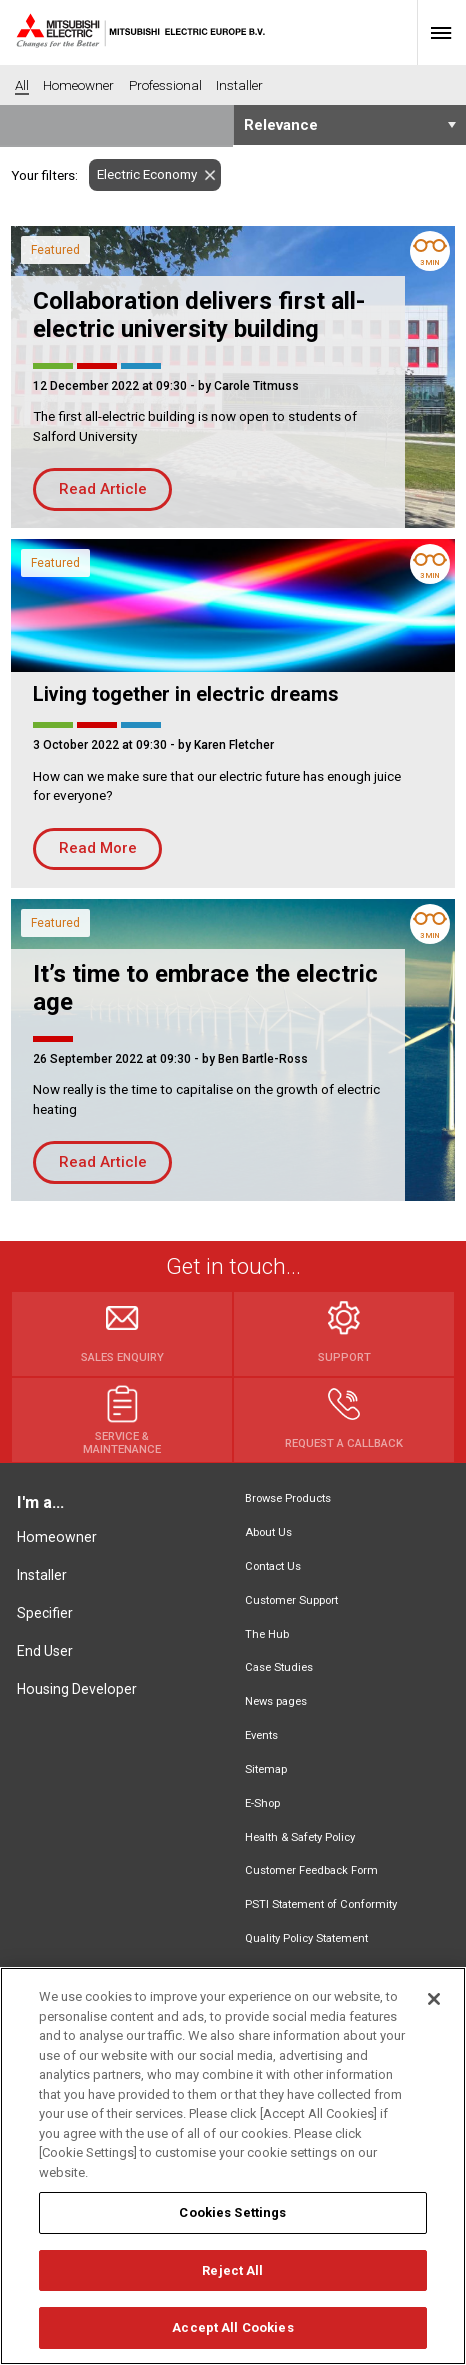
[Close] (434, 2000)
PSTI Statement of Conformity (321, 1904)
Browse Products (288, 1498)
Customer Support (291, 1600)
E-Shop (262, 1803)
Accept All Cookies (232, 2328)
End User (45, 1651)
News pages (276, 1701)
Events (261, 1735)
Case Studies (279, 1667)
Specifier (45, 1613)
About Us (268, 1532)
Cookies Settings (232, 2213)
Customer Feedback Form (311, 1870)
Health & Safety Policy (300, 1837)
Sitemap (266, 1769)
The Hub (267, 1634)
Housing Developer (77, 1689)
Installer (42, 1575)
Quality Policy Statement (306, 1938)
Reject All (232, 2271)
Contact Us (273, 1566)
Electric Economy (143, 174)
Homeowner (57, 1537)
